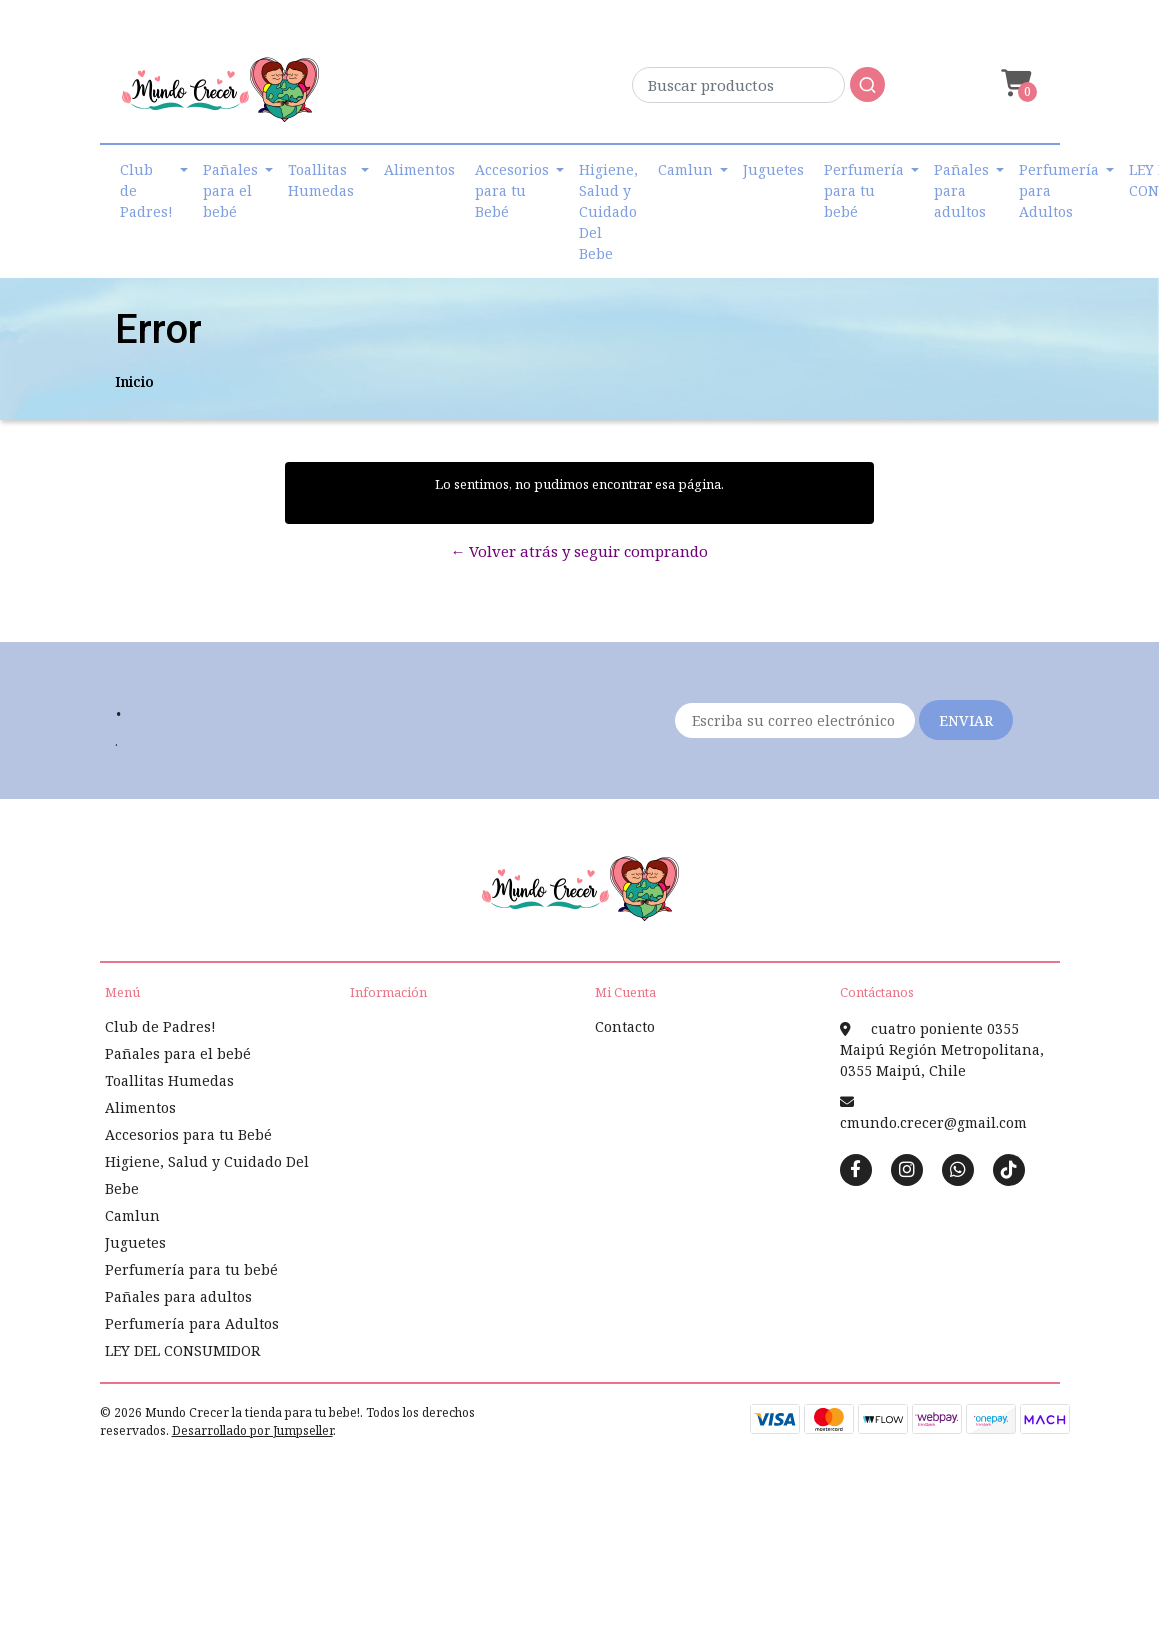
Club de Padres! (146, 190)
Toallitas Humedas (321, 180)
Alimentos (419, 169)
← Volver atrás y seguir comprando (579, 551)
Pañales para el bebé (230, 190)
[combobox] (758, 90)
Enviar (966, 720)
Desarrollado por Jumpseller (252, 1430)
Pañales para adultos (961, 190)
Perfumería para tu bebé (864, 190)
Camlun (685, 169)
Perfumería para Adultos (1059, 190)
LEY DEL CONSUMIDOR (182, 1350)
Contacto (625, 1026)
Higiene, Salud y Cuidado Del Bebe (608, 211)
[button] (1014, 83)
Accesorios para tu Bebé (512, 190)
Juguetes (773, 169)
